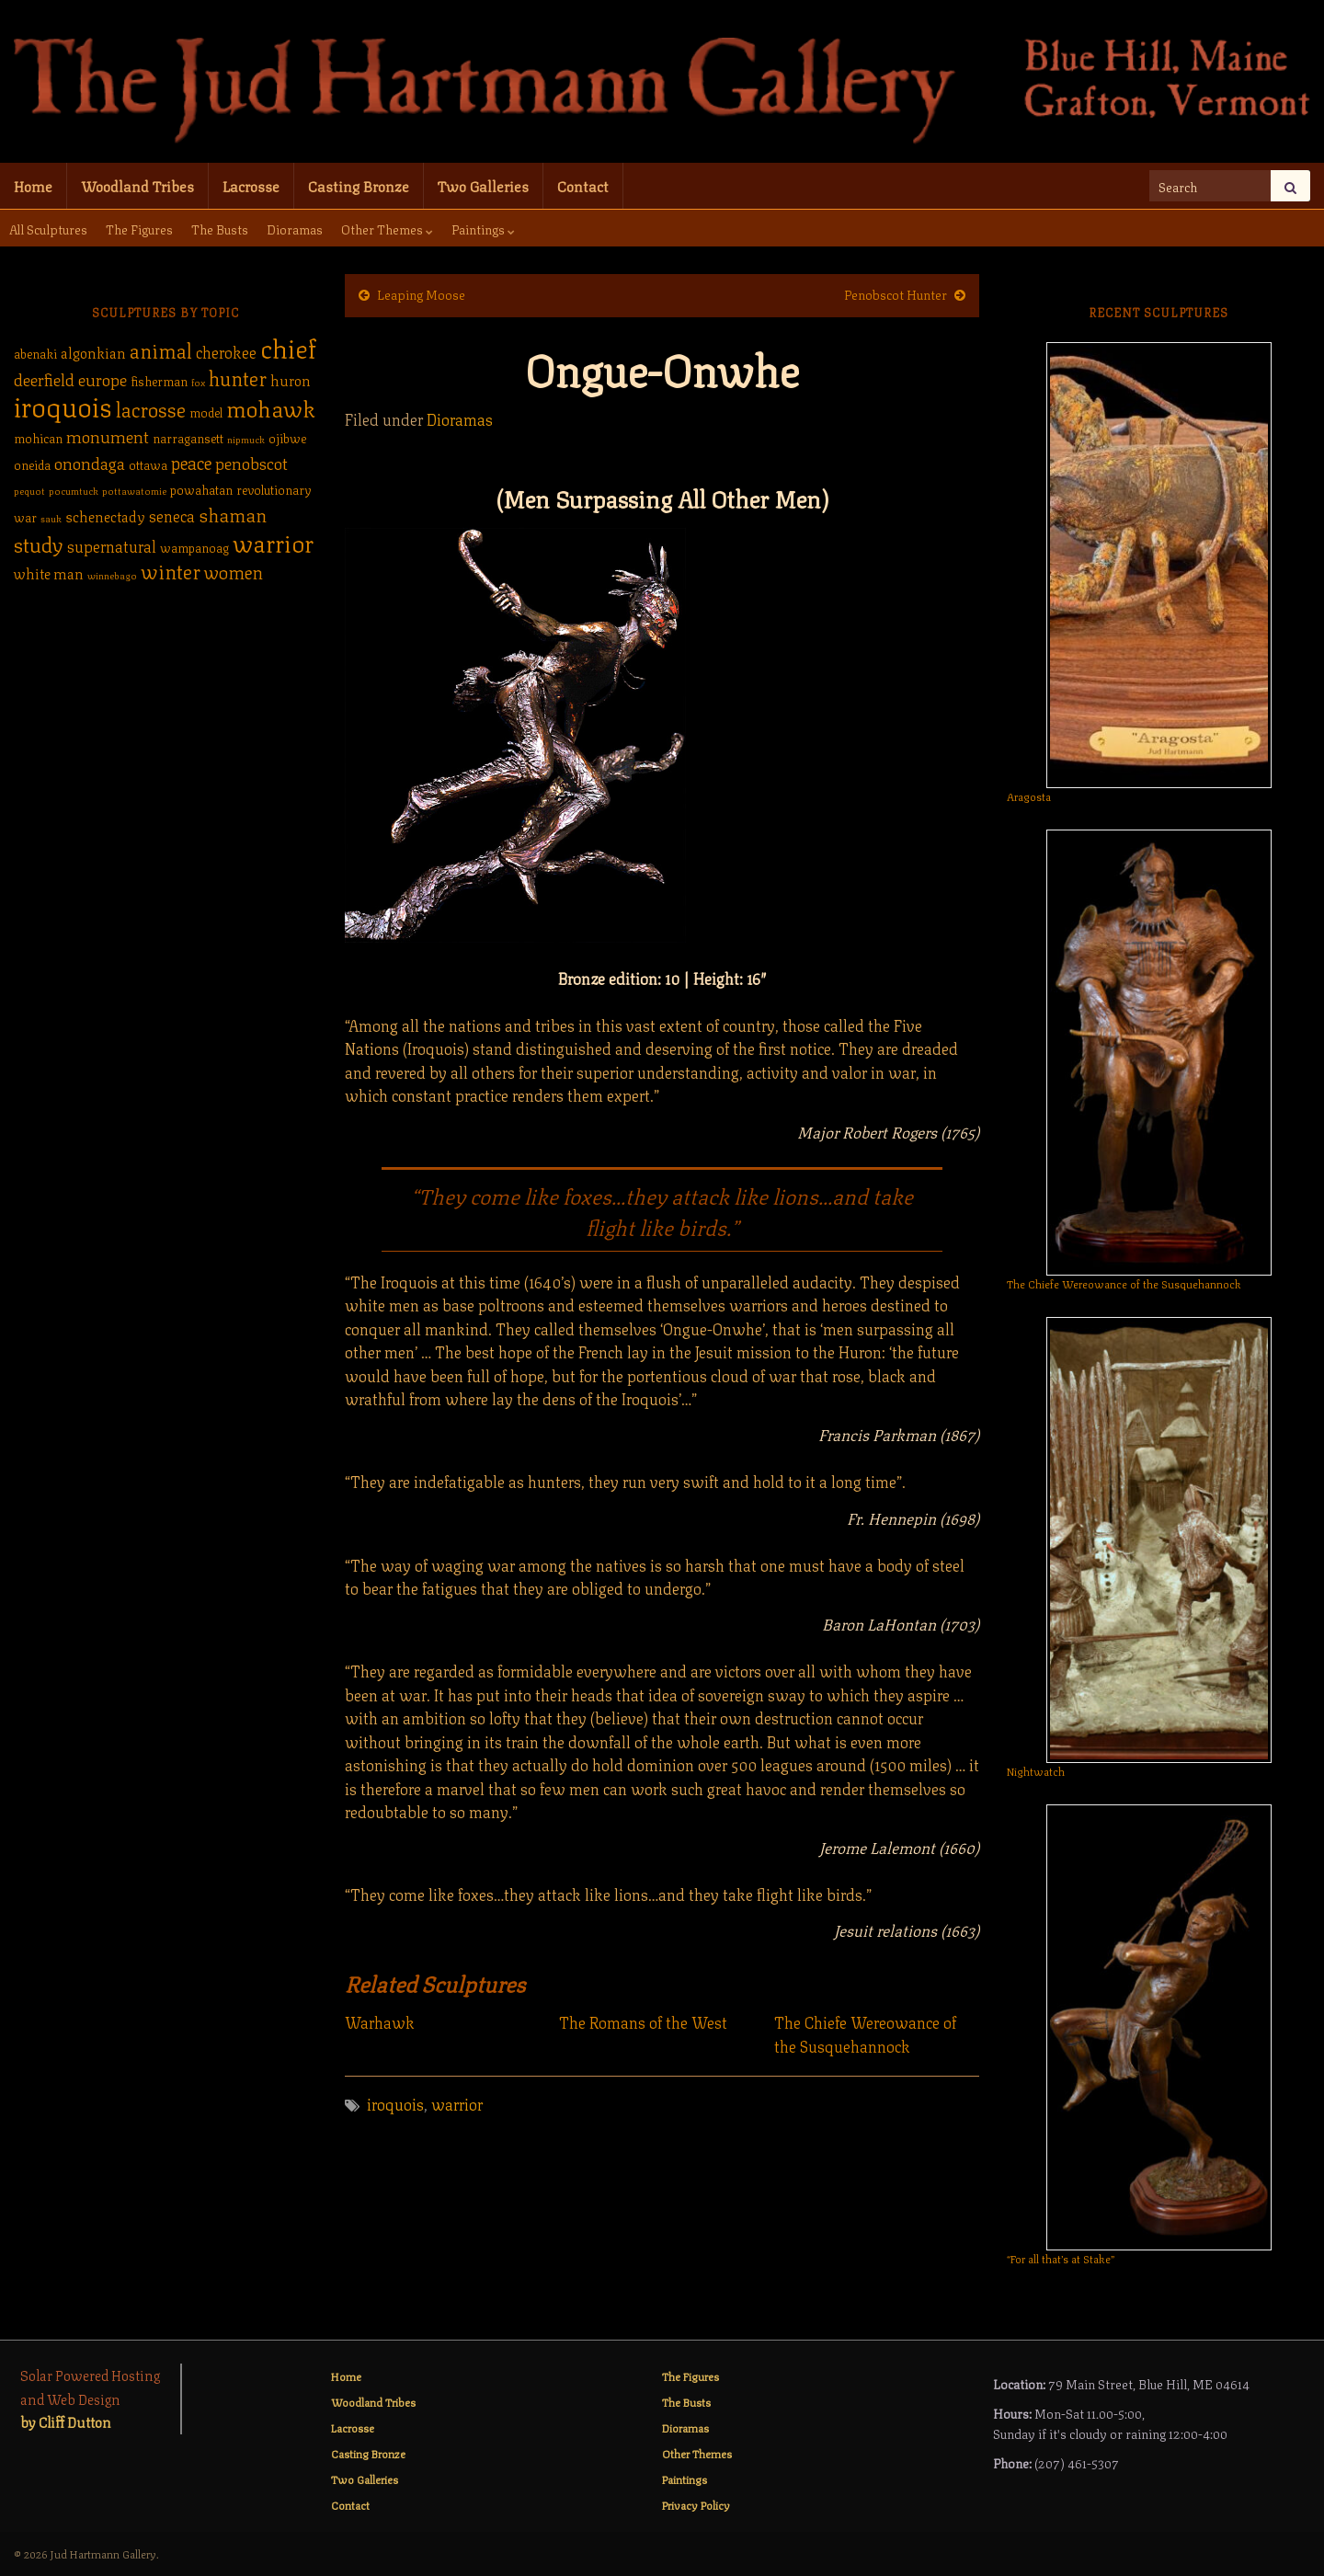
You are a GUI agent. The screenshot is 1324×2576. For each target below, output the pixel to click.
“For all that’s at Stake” (1060, 2258)
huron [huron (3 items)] (290, 380)
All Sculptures (48, 228)
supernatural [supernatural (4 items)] (111, 545)
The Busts (219, 228)
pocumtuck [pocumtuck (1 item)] (73, 490)
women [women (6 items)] (233, 571)
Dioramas (295, 228)
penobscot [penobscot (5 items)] (251, 462)
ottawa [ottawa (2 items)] (148, 464)
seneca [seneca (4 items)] (172, 515)
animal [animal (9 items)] (161, 349)
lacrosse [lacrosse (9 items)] (151, 408)
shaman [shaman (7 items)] (233, 513)
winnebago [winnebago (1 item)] (112, 574)
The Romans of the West (643, 2021)
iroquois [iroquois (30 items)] (63, 405)
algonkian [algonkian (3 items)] (93, 352)
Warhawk (380, 2021)
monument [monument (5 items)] (107, 435)
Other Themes (387, 228)
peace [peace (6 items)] (191, 461)
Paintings (483, 228)
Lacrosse (251, 185)
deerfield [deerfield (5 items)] (44, 378)
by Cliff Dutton (65, 2421)
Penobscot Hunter (895, 293)
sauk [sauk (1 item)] (51, 517)
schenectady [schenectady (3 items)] (105, 516)
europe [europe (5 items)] (102, 378)
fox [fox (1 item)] (198, 381)
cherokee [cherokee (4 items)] (226, 351)
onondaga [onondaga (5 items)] (89, 462)
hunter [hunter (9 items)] (238, 376)
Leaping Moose (421, 293)
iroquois (395, 2103)
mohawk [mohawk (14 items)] (270, 406)
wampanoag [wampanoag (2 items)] (194, 546)
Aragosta (1029, 796)
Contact (583, 185)
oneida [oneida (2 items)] (32, 464)
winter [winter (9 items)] (170, 570)
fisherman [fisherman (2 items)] (159, 380)
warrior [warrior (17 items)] (273, 541)
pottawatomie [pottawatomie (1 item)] (134, 490)
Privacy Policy (696, 2504)
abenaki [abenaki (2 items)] (35, 352)
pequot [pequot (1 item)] (29, 490)
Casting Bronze (358, 185)
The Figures (139, 228)
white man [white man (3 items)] (49, 573)
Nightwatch (1036, 1771)
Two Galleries (483, 185)
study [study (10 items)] (38, 543)
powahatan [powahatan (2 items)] (201, 488)
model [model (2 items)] (206, 411)
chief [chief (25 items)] (288, 346)
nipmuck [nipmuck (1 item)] (246, 438)
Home (33, 185)
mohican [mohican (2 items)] (38, 437)
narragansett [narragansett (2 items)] (188, 437)
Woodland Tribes (137, 185)
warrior (457, 2103)
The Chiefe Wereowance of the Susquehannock (865, 2033)
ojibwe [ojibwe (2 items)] (287, 437)
